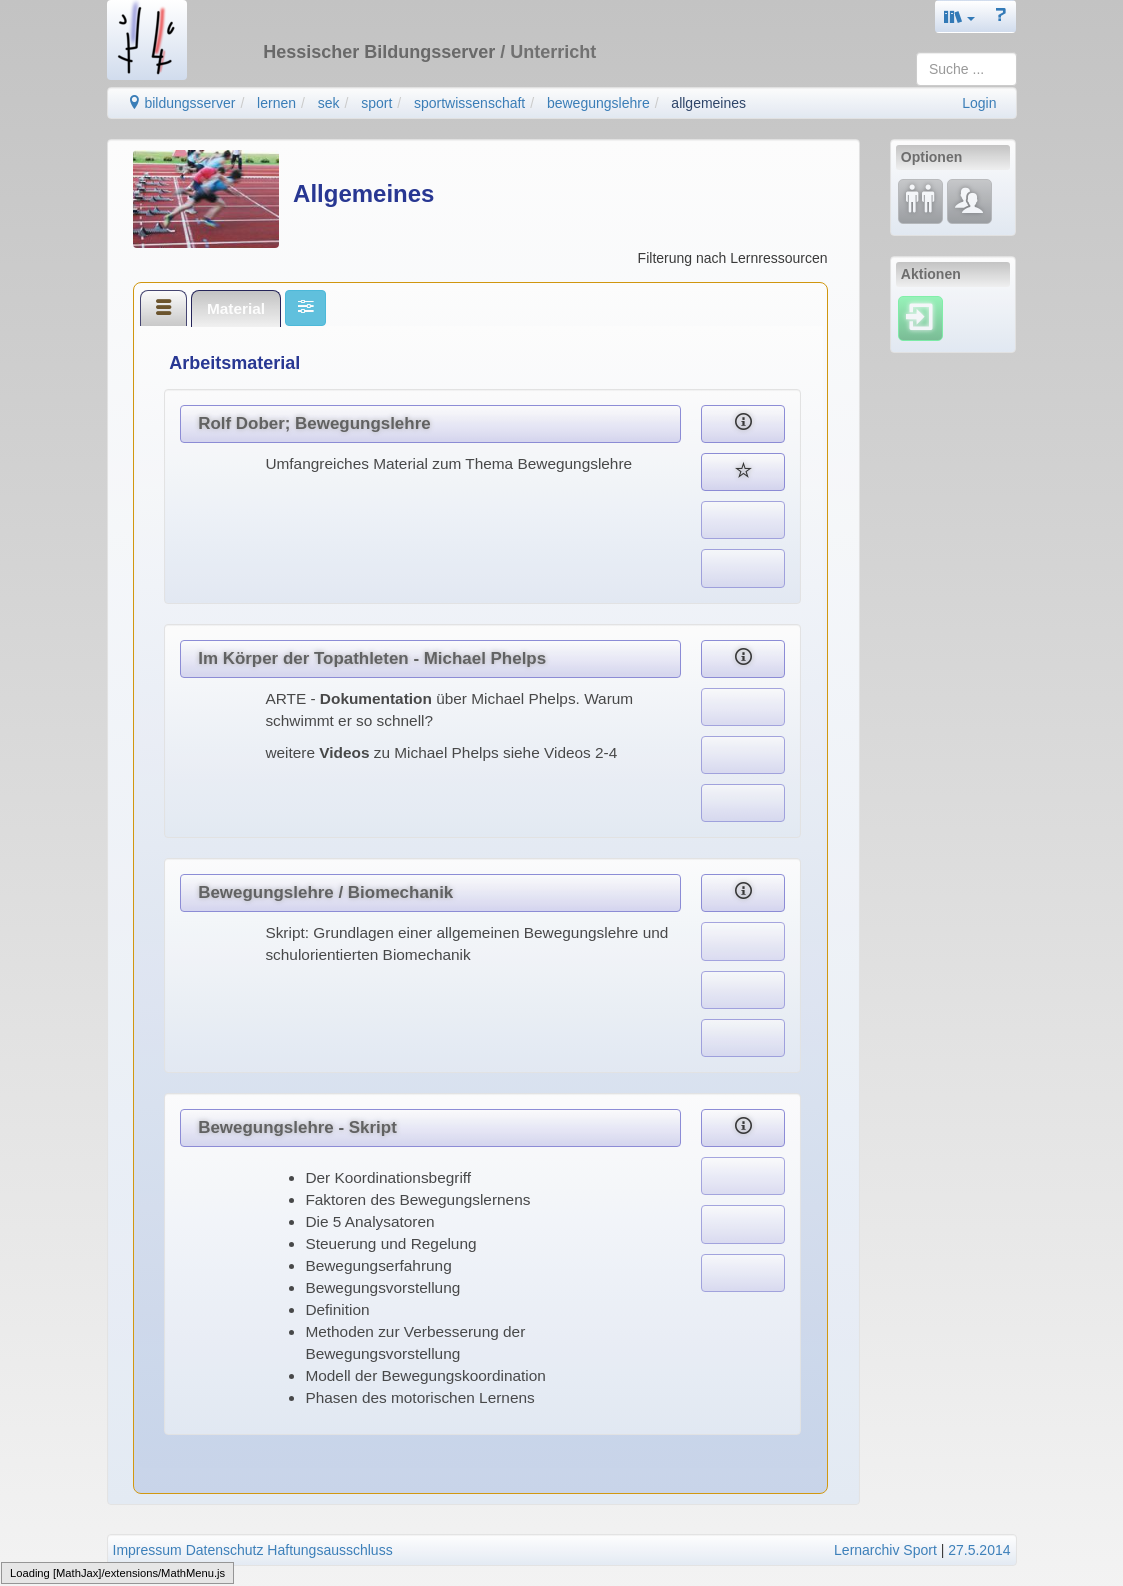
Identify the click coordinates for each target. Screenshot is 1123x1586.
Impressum (147, 1550)
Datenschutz (225, 1550)
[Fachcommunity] (969, 201)
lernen (276, 103)
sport (376, 103)
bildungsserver (181, 103)
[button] (960, 16)
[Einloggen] (920, 317)
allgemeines (708, 103)
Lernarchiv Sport (885, 1550)
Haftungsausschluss (329, 1550)
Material (236, 308)
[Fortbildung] (920, 201)
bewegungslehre (598, 103)
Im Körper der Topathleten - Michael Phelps (372, 658)
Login (979, 103)
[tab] (164, 308)
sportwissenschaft (469, 103)
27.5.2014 (979, 1550)
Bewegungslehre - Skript (297, 1127)
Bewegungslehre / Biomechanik (325, 892)
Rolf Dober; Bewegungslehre (314, 423)
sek (329, 103)
